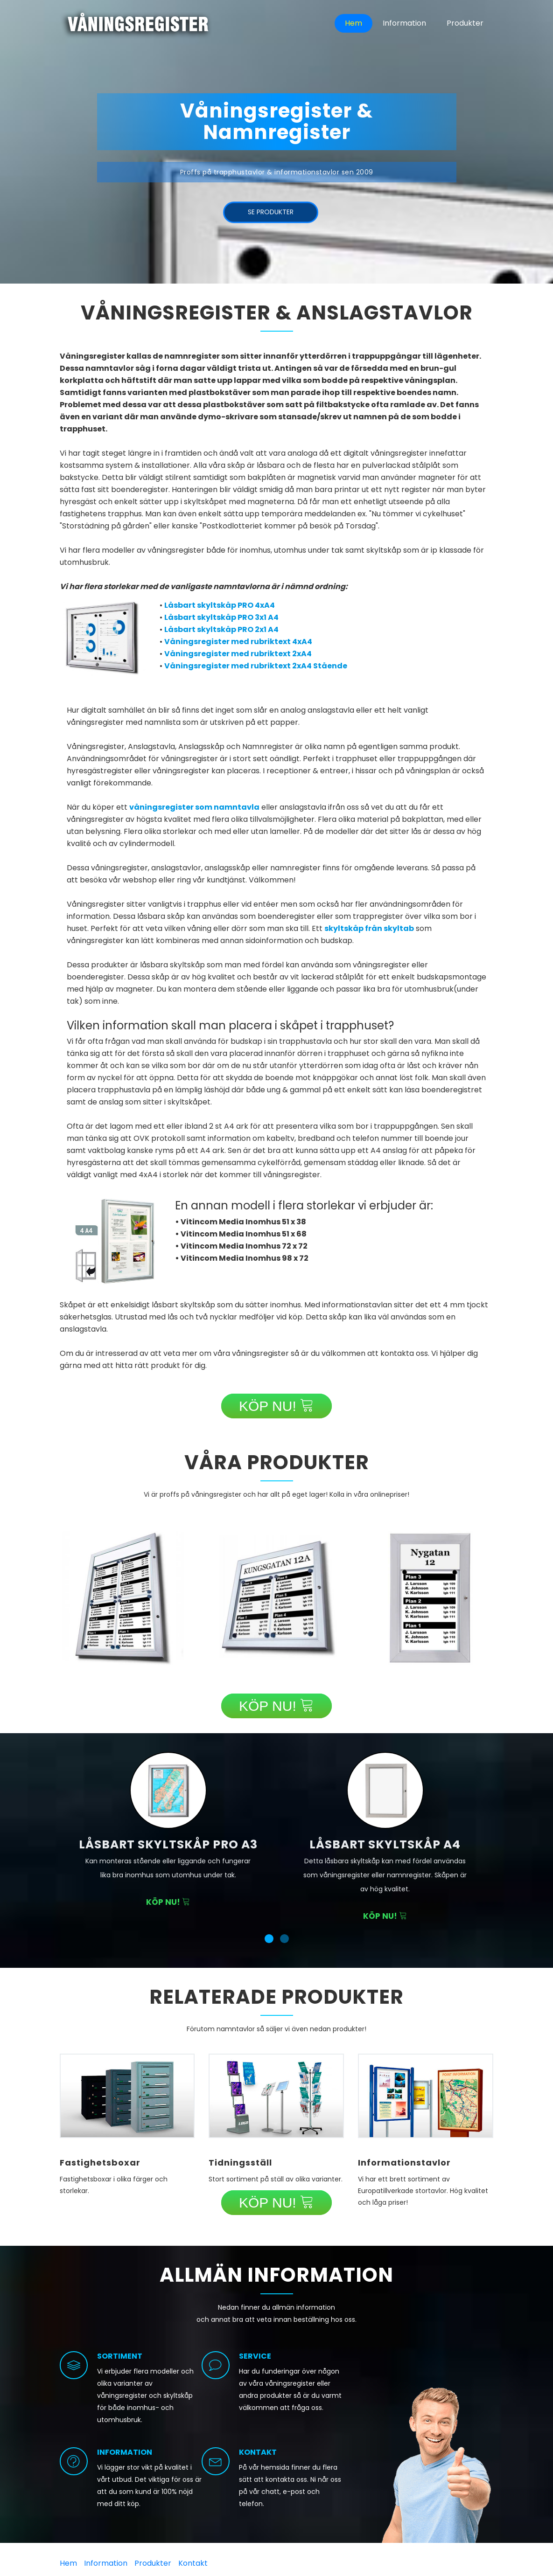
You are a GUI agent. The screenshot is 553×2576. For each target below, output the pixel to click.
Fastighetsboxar (100, 2162)
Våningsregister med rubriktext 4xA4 (238, 641)
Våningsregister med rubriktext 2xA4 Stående (255, 665)
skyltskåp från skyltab (369, 928)
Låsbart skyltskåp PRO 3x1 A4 (221, 617)
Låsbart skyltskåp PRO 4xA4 (219, 605)
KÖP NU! (276, 1406)
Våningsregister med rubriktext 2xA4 (238, 653)
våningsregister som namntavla (194, 807)
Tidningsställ (240, 2162)
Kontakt (193, 2563)
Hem (353, 23)
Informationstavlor (404, 2162)
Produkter (465, 23)
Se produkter (271, 214)
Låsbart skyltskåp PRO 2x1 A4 (221, 629)
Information (404, 23)
